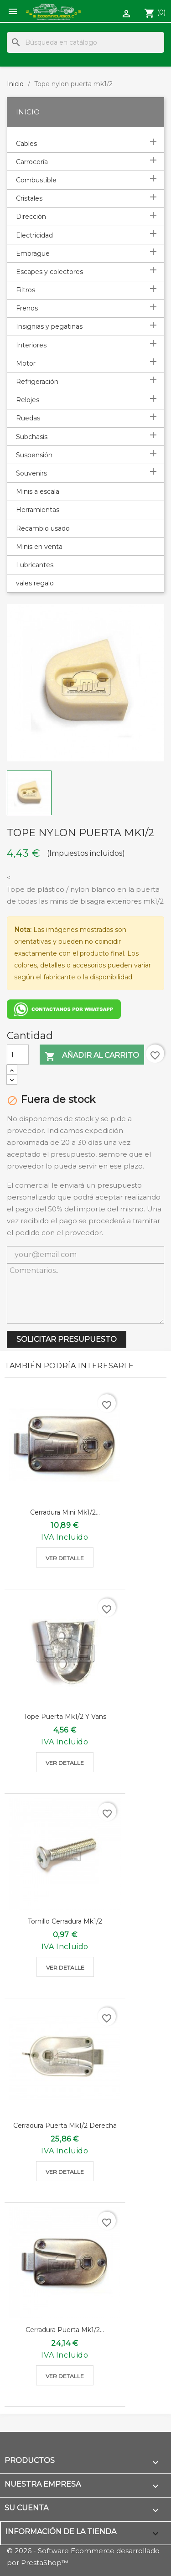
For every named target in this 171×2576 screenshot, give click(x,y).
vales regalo (35, 583)
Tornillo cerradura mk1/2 (65, 1921)
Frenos (27, 308)
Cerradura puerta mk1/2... (65, 2330)
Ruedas (28, 418)
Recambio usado (43, 528)
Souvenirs (31, 473)
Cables (26, 144)
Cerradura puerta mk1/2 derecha (65, 2125)
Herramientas (37, 510)
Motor (26, 363)
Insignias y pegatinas (49, 326)
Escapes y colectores (49, 272)
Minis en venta (39, 547)
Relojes (27, 400)
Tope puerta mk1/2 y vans (65, 1716)
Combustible (36, 180)
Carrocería (32, 162)
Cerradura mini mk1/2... (65, 1512)
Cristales (29, 198)
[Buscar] (85, 42)
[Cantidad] (18, 1055)
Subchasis (31, 437)
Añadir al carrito (92, 1056)
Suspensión (34, 455)
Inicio (28, 112)
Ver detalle (65, 1558)
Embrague (33, 253)
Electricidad (34, 235)
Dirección (31, 216)
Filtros (25, 290)
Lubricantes (34, 565)
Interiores (31, 345)
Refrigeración (37, 382)
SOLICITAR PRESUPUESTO (66, 1339)
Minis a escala (37, 491)
